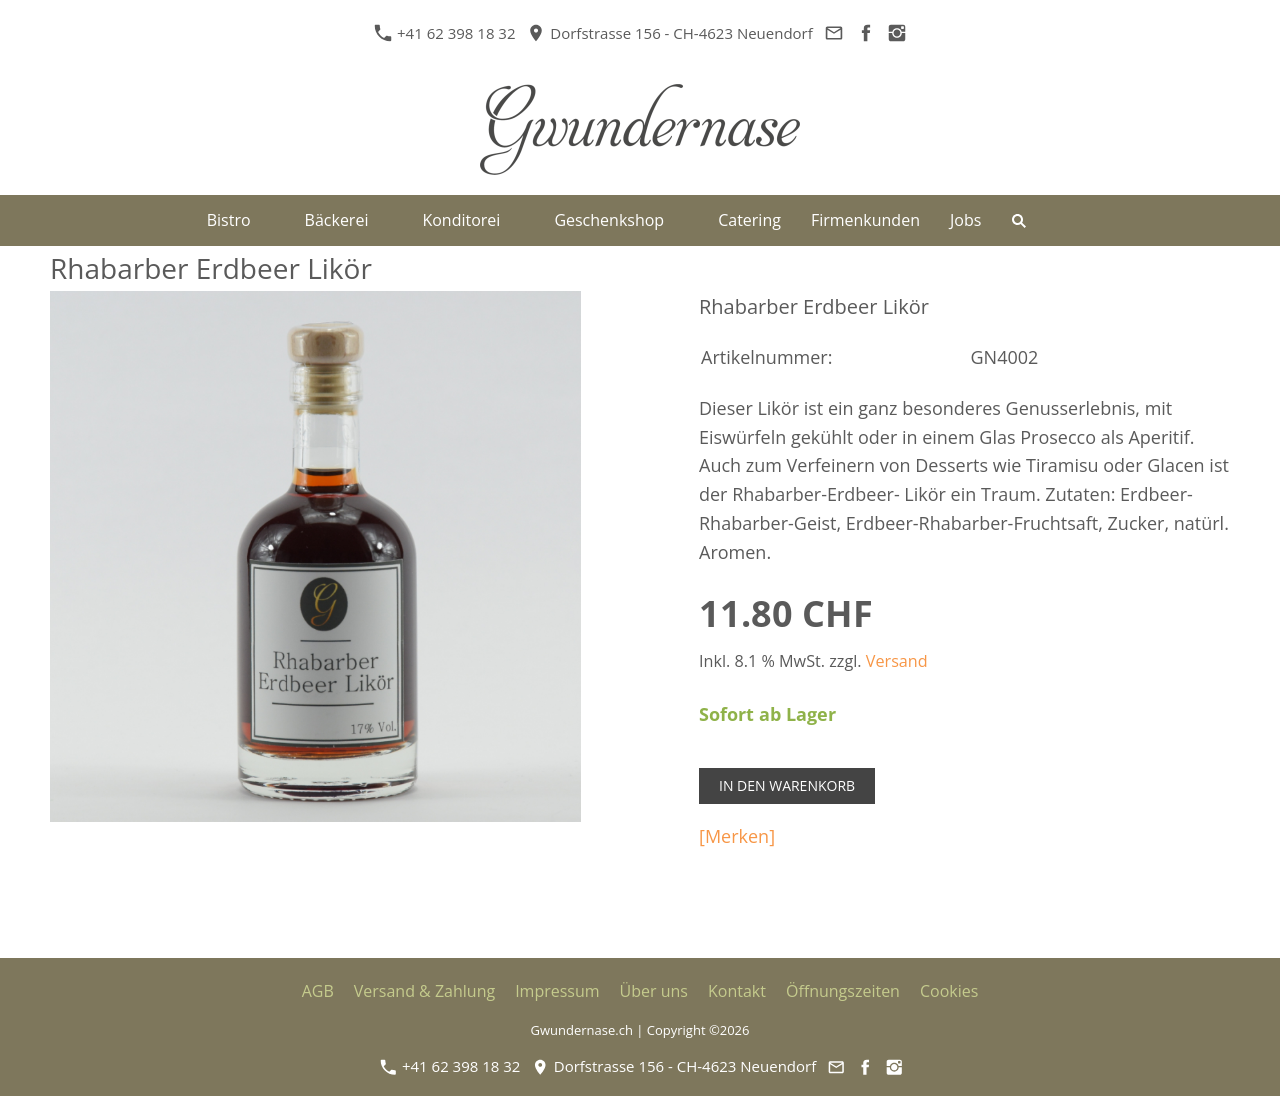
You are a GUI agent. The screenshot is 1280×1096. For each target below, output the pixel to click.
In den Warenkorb (787, 785)
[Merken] (737, 836)
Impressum (557, 991)
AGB (318, 991)
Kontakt (737, 991)
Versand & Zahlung (424, 991)
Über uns (654, 991)
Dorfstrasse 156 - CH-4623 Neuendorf (670, 33)
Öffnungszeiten (843, 991)
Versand (897, 661)
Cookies (949, 991)
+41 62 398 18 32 (447, 33)
